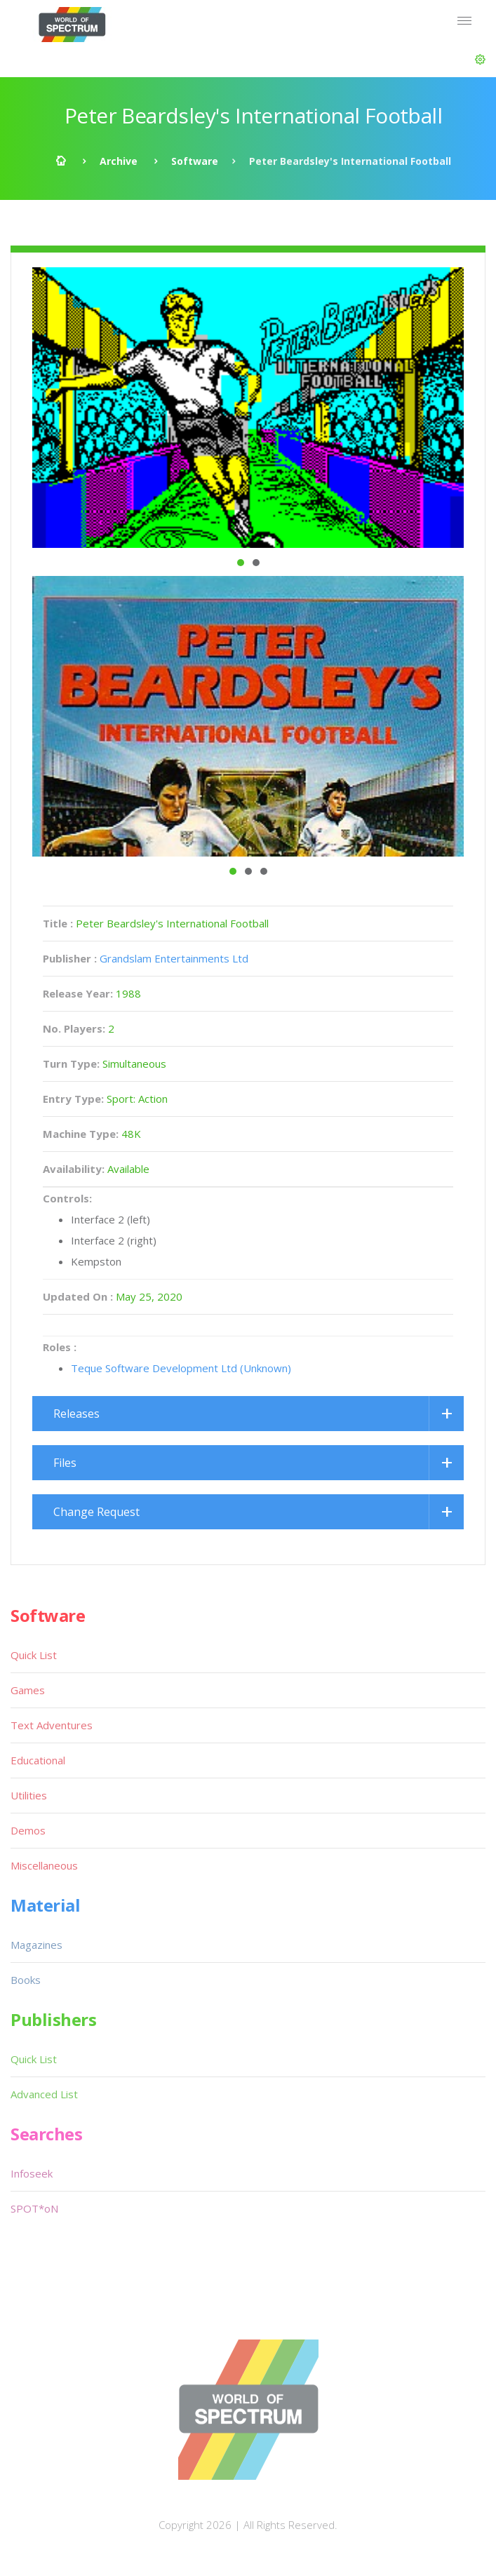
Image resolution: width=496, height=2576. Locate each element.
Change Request (96, 1512)
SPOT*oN (34, 2208)
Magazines (36, 1945)
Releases (76, 1413)
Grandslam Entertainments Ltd (174, 958)
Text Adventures (52, 1725)
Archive (119, 161)
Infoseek (32, 2173)
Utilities (29, 1795)
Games (28, 1690)
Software (194, 161)
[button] (480, 60)
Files (64, 1462)
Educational (38, 1760)
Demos (28, 1830)
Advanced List (44, 2094)
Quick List (34, 1655)
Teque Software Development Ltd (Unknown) (181, 1368)
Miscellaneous (44, 1865)
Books (26, 1980)
